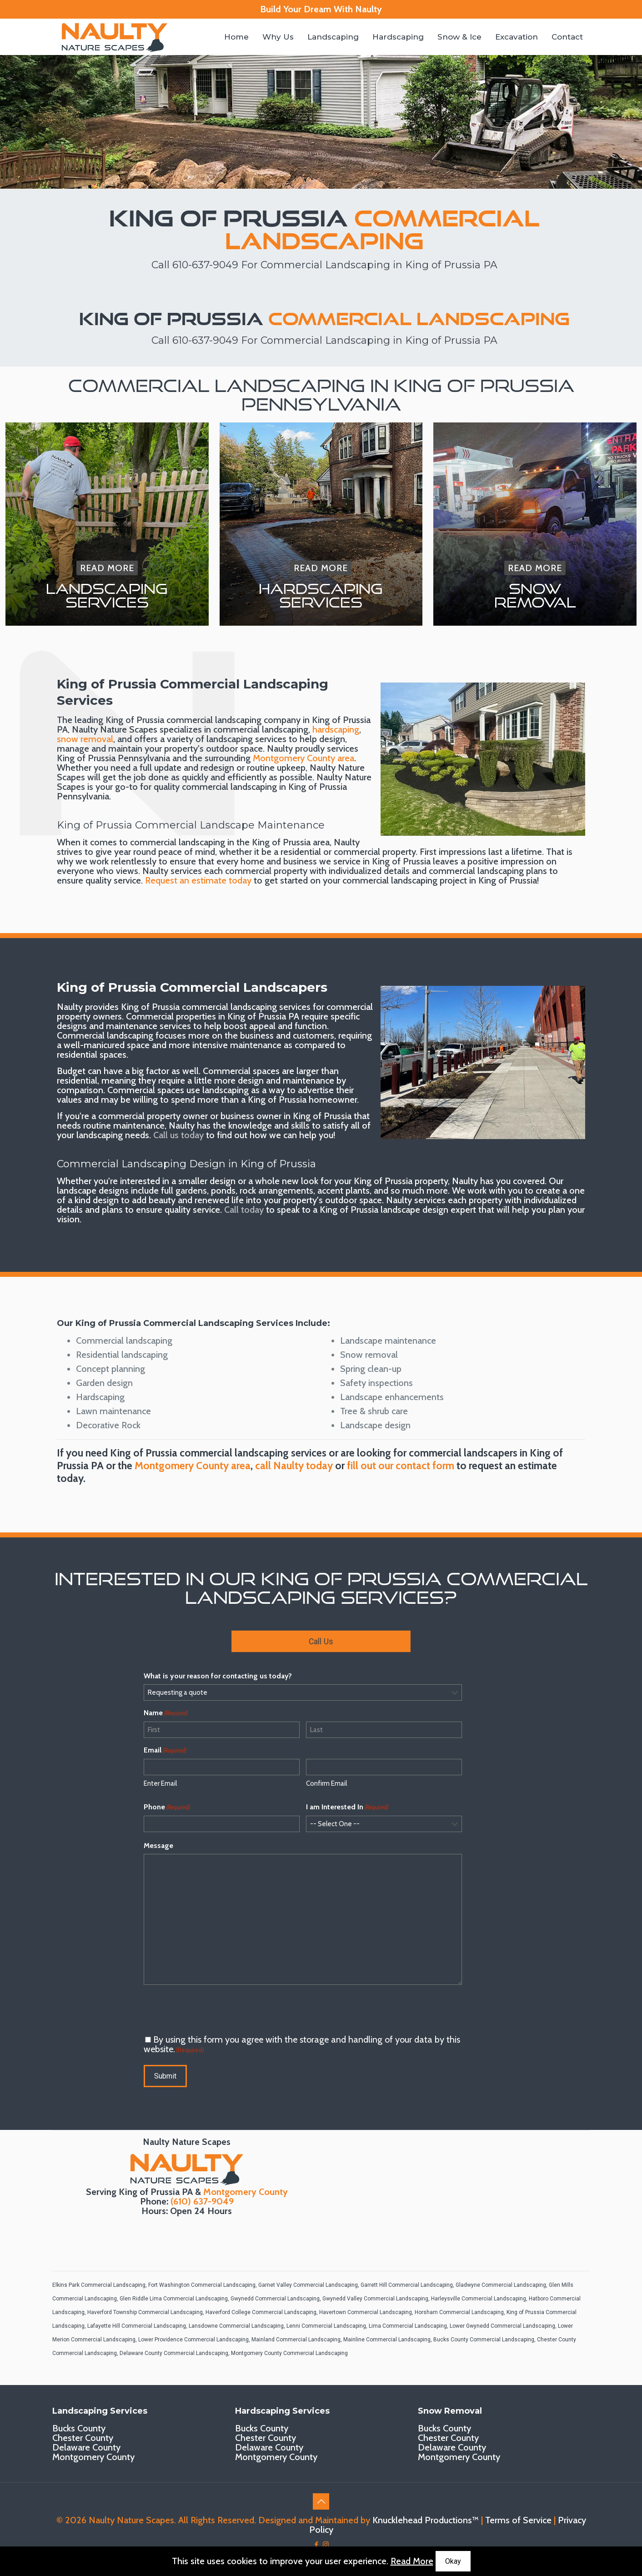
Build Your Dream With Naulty (321, 9)
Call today (244, 1209)
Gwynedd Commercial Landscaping (275, 2298)
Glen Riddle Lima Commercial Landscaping (174, 2298)
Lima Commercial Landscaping (408, 2326)
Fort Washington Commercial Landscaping (202, 2285)
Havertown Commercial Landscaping (365, 2312)
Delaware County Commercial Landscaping (174, 2353)
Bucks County (78, 2428)
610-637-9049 (205, 265)
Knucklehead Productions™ (425, 2520)
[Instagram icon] (325, 2545)
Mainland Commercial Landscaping (296, 2339)
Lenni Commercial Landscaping (326, 2326)
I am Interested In (347, 1807)
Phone (167, 1807)
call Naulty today (294, 1465)
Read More (412, 2561)
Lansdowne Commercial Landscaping (236, 2326)
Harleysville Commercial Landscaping (478, 2298)
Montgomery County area (303, 758)
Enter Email (160, 1783)
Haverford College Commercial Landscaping (261, 2312)
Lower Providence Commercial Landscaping (193, 2339)
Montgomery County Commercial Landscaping (289, 2353)
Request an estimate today (198, 880)
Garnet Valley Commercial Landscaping (308, 2285)
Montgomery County (245, 2191)
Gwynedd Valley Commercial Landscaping (375, 2298)
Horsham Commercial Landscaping (459, 2312)
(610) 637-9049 (202, 2201)
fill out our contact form (400, 1465)
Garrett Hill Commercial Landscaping (407, 2285)
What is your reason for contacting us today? (218, 1676)
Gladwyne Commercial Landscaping (501, 2285)
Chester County (82, 2437)
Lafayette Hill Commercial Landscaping (136, 2326)
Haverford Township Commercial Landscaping (145, 2312)
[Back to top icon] (321, 2501)
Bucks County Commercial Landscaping (483, 2339)
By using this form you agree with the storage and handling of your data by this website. (302, 2044)
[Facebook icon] (316, 2545)
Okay (453, 2561)
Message (158, 1845)
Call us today (178, 1135)
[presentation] (213, 2010)
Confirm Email (326, 1783)
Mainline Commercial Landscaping (387, 2339)
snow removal (85, 738)
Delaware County (86, 2447)
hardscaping (335, 729)
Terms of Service (518, 2520)
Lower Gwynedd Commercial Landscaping (502, 2326)
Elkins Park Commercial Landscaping (98, 2285)
